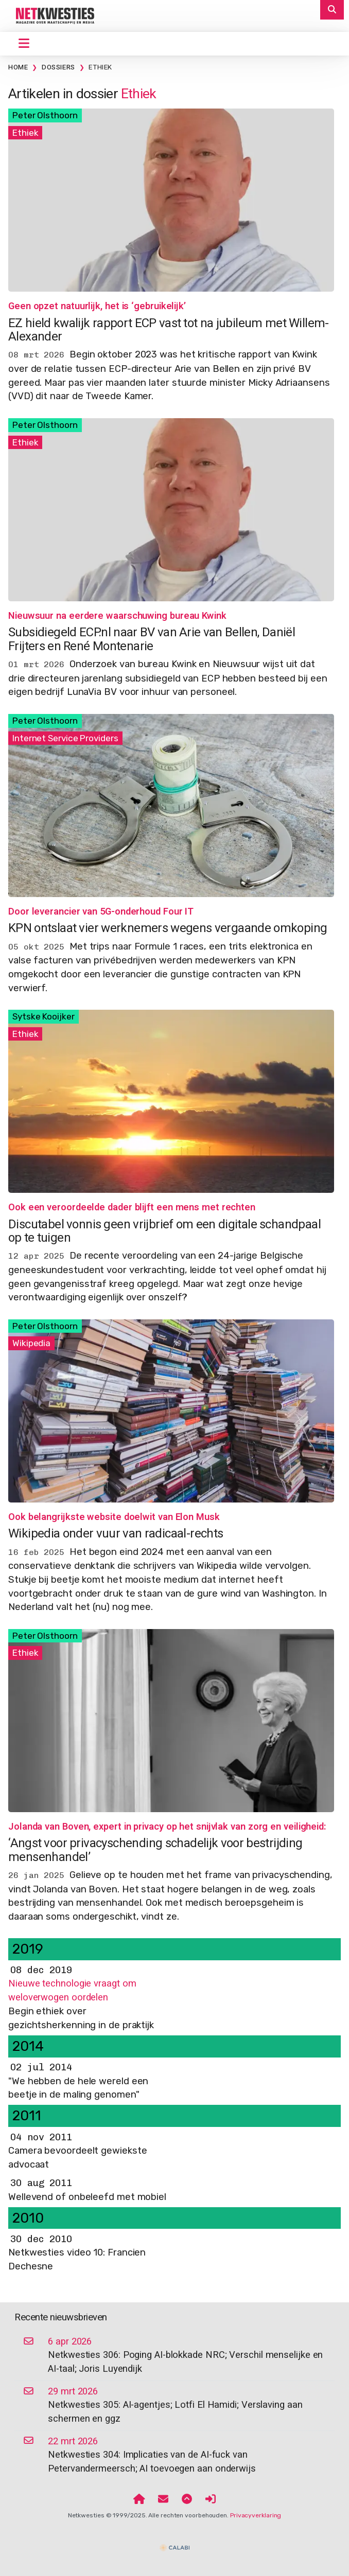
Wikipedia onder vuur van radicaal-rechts (115, 1534)
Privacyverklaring (255, 2515)
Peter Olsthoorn (45, 115)
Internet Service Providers (65, 738)
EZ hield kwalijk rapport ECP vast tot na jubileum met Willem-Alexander (168, 330)
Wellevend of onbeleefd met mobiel (87, 2197)
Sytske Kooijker (43, 1016)
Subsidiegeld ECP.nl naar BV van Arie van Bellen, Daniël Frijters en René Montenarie (151, 639)
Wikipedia (31, 1343)
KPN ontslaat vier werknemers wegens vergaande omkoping (167, 928)
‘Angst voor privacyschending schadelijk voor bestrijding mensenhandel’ (155, 1850)
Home (18, 67)
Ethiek (100, 67)
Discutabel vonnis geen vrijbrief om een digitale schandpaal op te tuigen (164, 1231)
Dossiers (58, 67)
